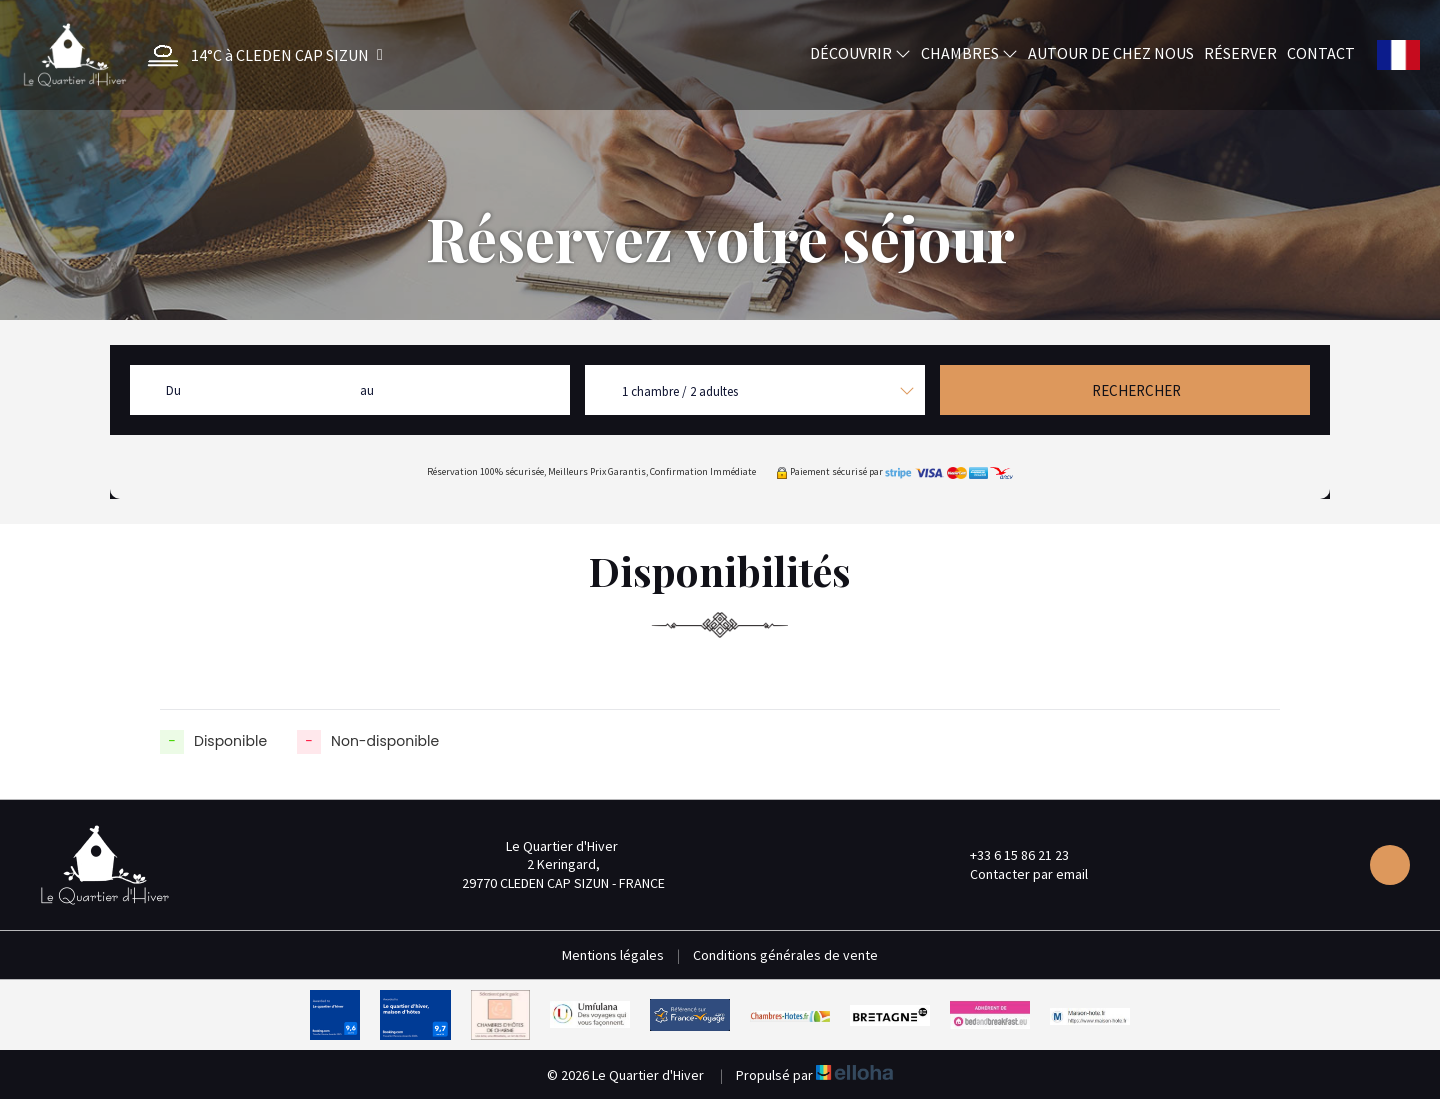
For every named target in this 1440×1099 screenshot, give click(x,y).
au (367, 390)
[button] (260, 55)
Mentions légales (613, 955)
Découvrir (860, 53)
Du (173, 390)
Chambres (969, 53)
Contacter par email (1017, 874)
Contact (1321, 53)
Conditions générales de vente (785, 955)
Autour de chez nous (1111, 53)
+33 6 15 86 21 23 (1008, 855)
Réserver (1240, 53)
